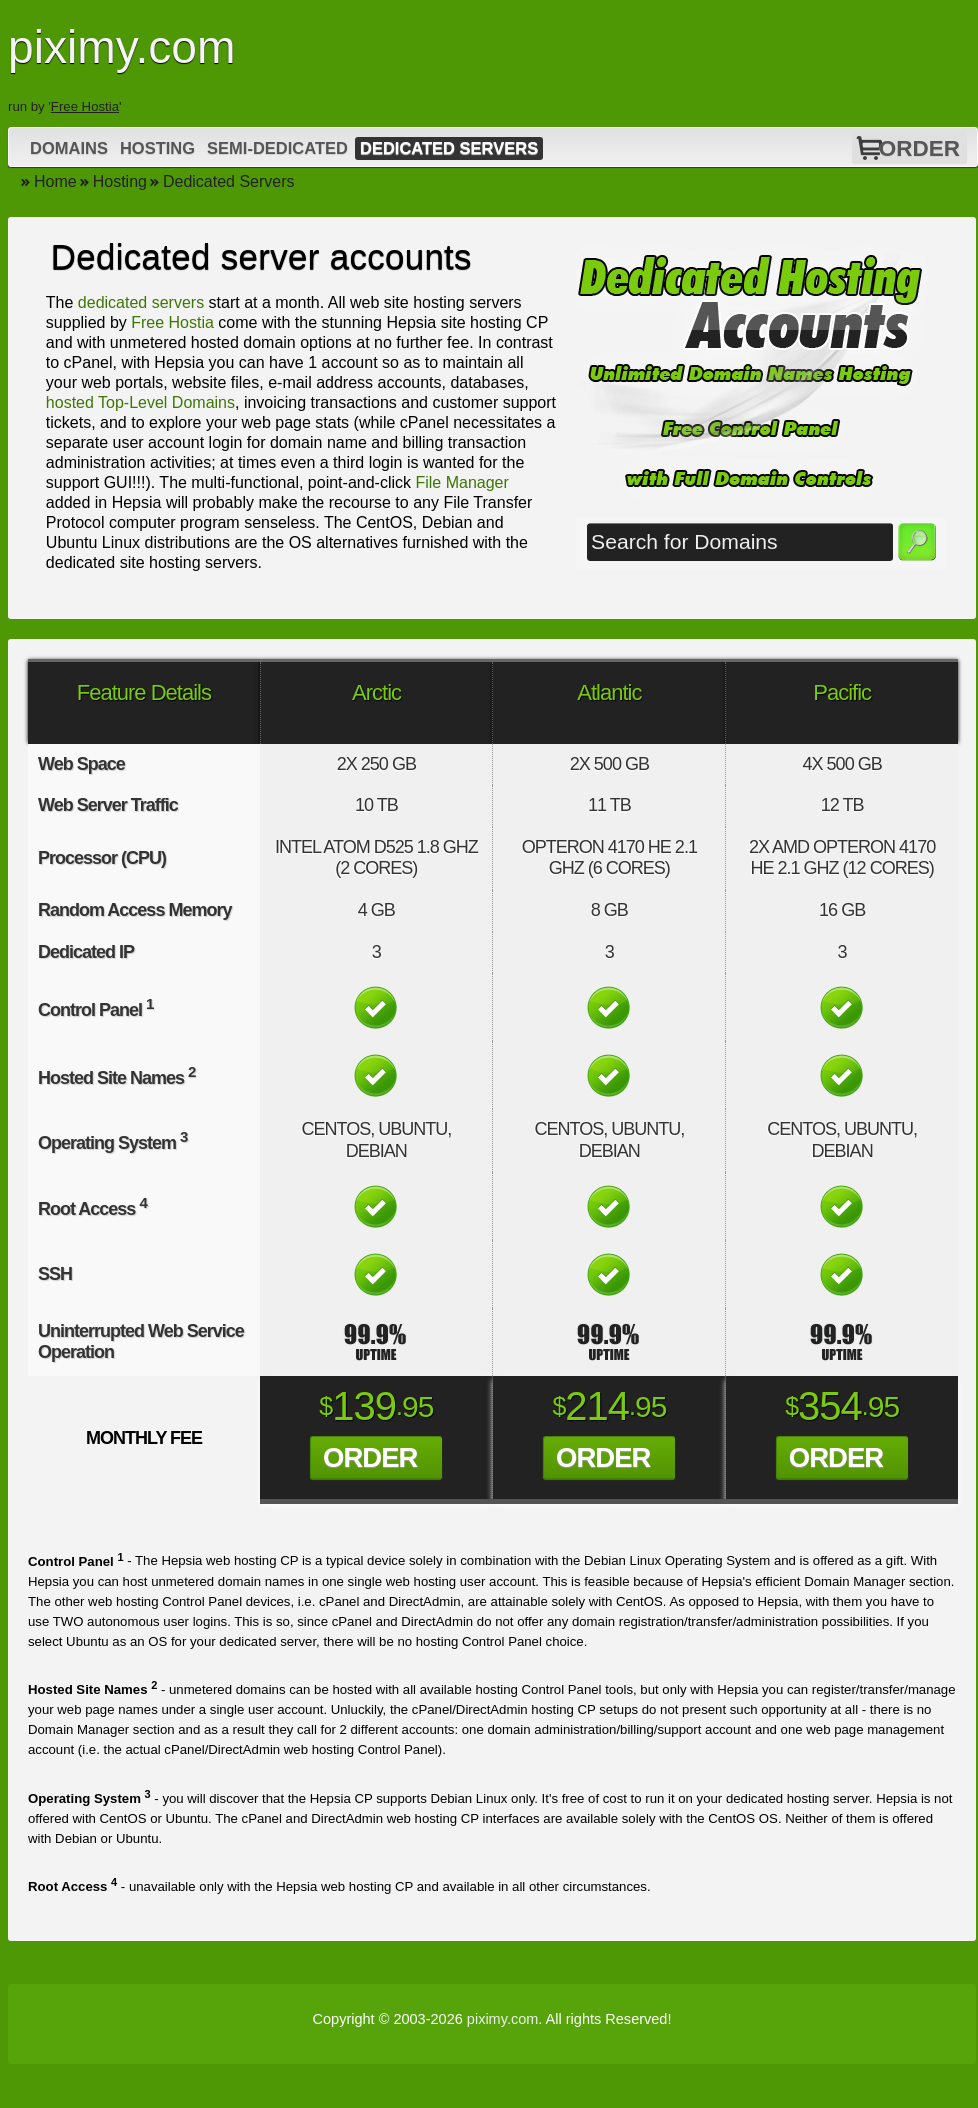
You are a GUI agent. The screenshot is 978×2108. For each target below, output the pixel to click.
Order (919, 148)
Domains (69, 148)
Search (917, 542)
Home (55, 181)
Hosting (157, 148)
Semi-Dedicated (277, 148)
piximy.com (503, 2019)
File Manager (461, 482)
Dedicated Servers (449, 148)
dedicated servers (141, 302)
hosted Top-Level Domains (140, 402)
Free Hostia (85, 106)
